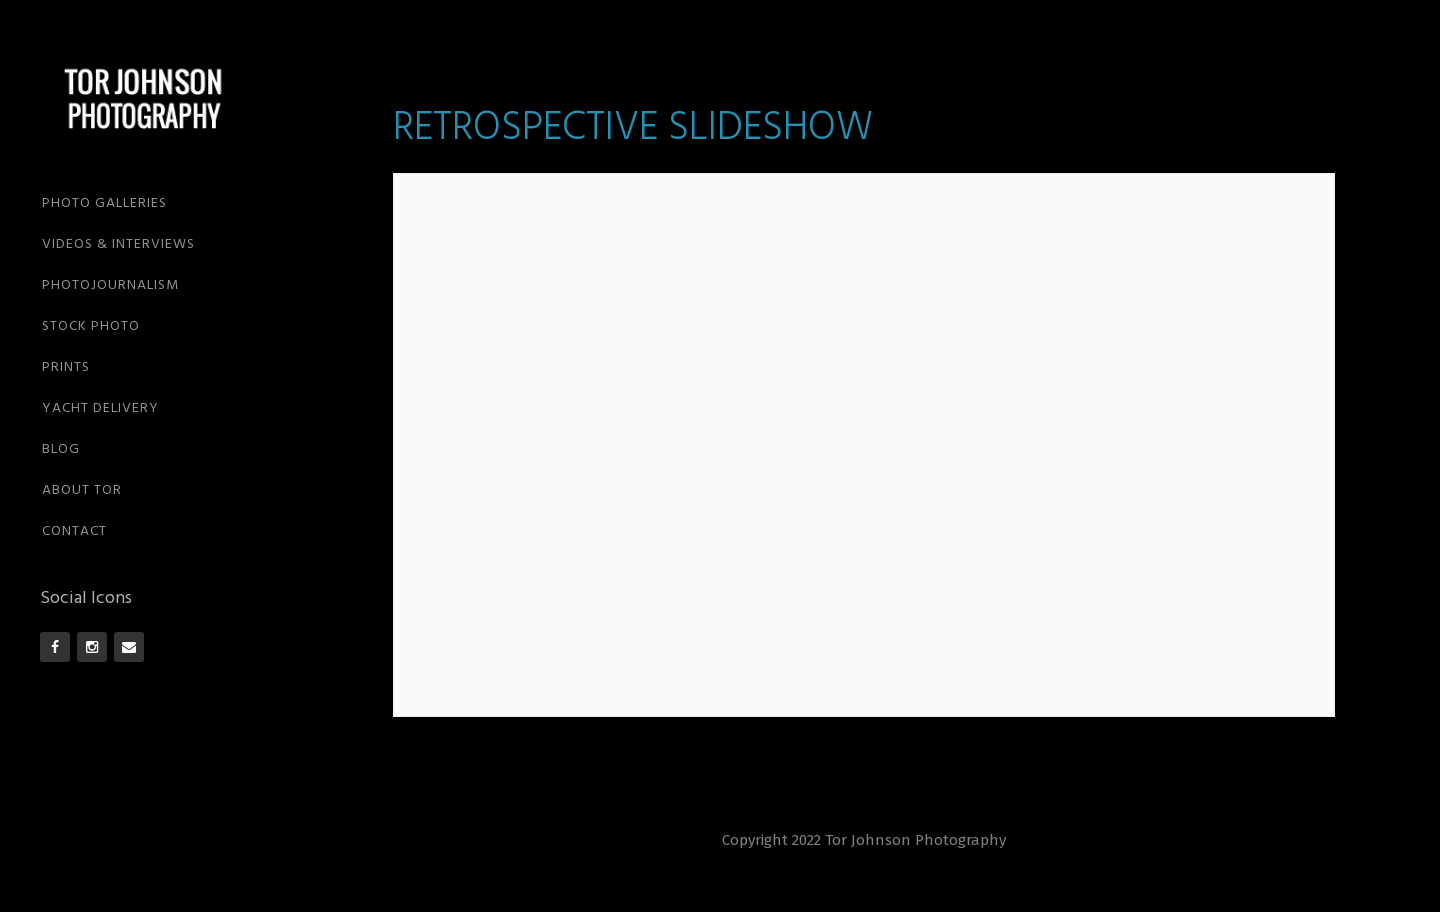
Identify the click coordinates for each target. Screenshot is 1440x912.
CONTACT (74, 531)
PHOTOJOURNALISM (110, 285)
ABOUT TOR (82, 490)
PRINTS (66, 367)
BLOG (61, 449)
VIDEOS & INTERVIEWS (118, 244)
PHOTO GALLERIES (104, 203)
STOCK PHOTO (91, 326)
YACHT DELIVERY (100, 408)
